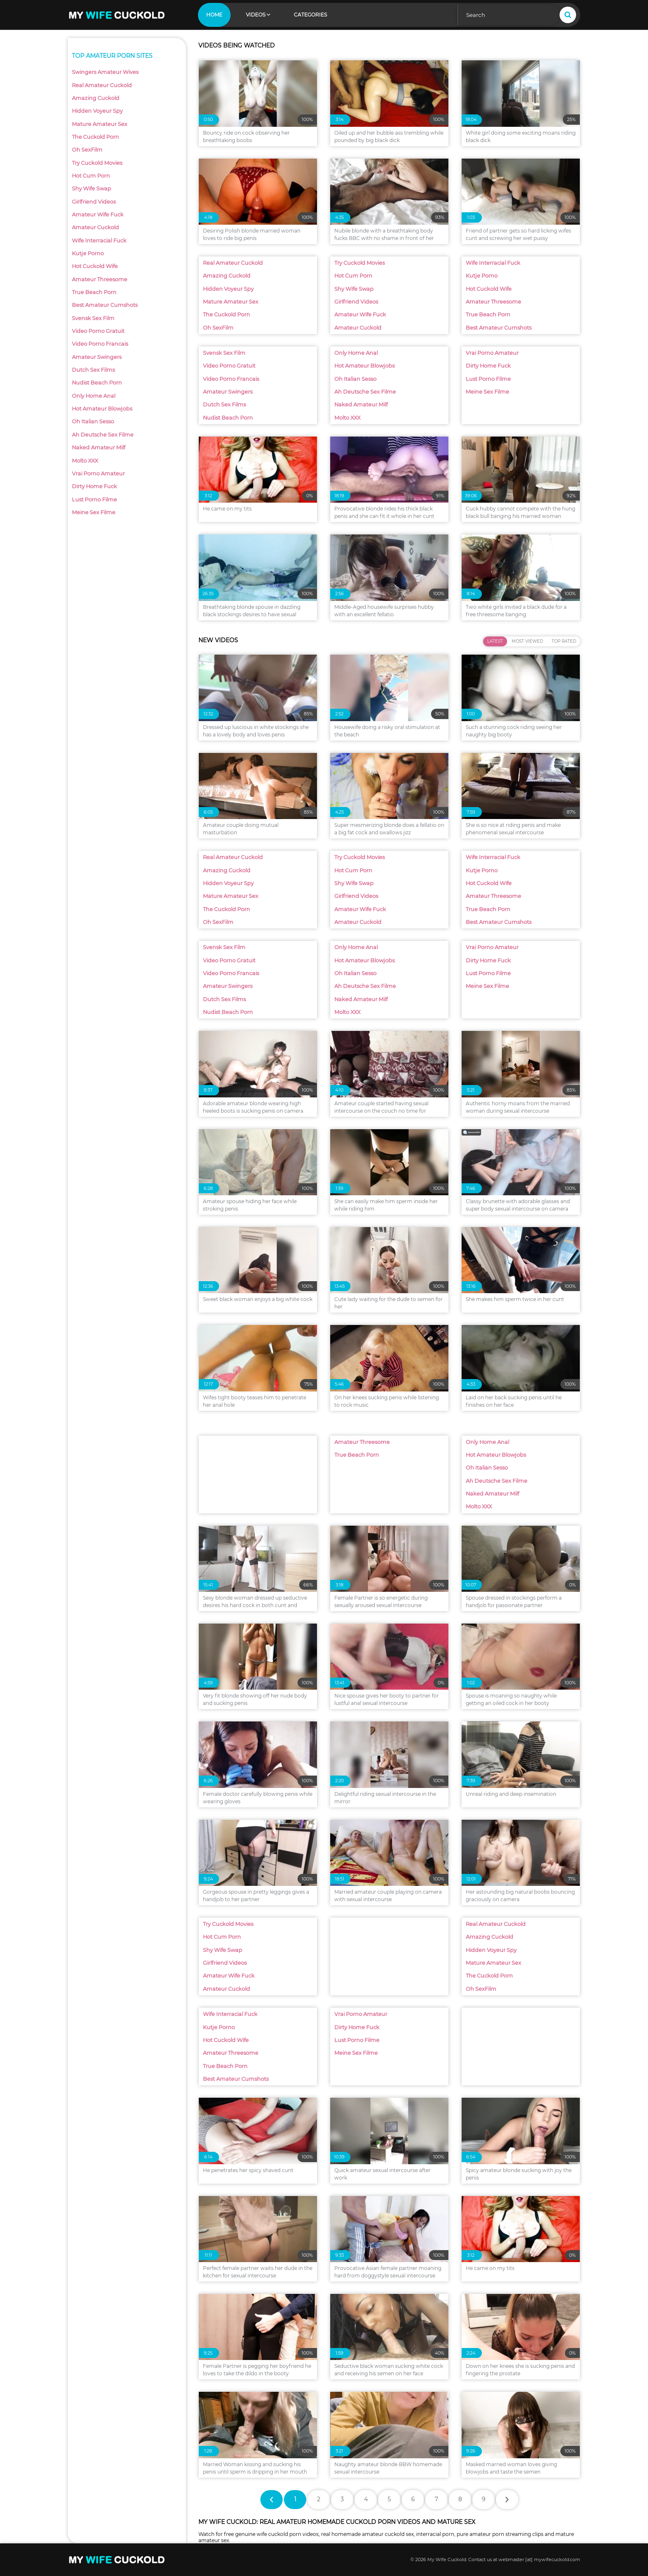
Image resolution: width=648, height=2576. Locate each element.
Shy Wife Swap (91, 188)
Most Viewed (527, 641)
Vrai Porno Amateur (98, 473)
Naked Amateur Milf (98, 447)
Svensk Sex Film (93, 318)
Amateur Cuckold (95, 227)
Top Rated (564, 641)
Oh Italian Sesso (93, 421)
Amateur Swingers (97, 357)
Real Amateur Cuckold (102, 85)
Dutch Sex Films (93, 370)
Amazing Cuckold (95, 98)
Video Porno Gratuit (98, 331)
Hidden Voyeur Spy (97, 111)
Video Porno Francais (100, 344)
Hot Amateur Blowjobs (102, 409)
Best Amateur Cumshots (105, 305)
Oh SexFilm (87, 150)
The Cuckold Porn (95, 137)
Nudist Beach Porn (97, 383)
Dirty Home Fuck (94, 486)
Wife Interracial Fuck (99, 240)
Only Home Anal (93, 396)
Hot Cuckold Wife (95, 266)
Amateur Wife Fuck (98, 214)
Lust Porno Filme (94, 499)
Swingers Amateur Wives (105, 72)
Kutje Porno (88, 253)
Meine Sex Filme (93, 512)
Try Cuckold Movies (97, 163)
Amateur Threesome (99, 279)
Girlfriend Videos (94, 202)
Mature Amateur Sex (99, 124)
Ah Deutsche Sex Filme (102, 435)
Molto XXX (85, 461)
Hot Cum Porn (91, 176)
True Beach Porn (94, 292)
